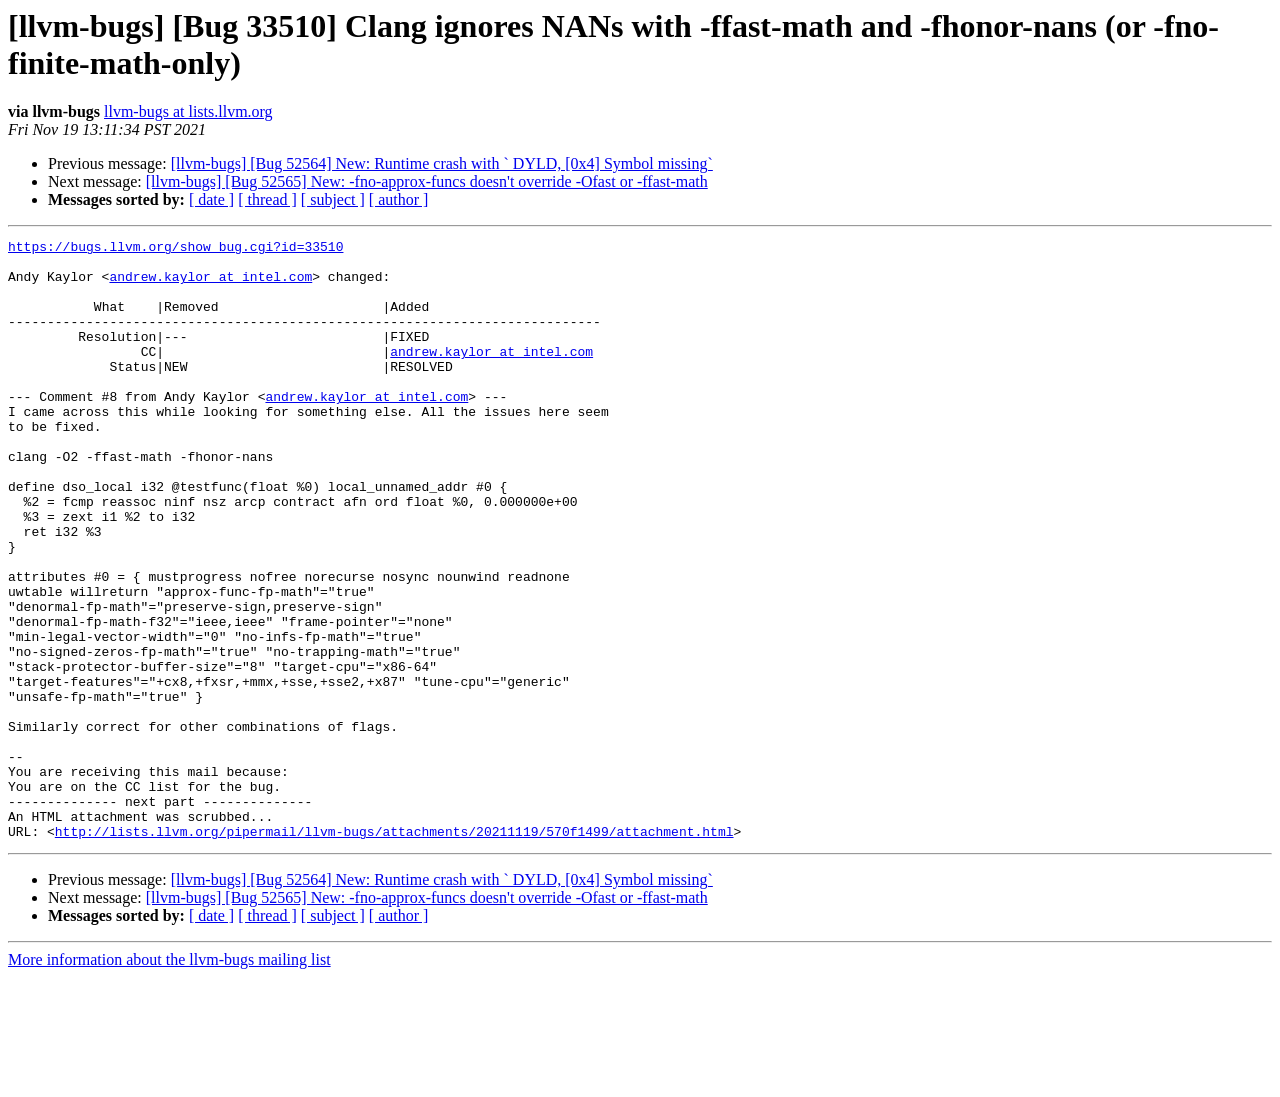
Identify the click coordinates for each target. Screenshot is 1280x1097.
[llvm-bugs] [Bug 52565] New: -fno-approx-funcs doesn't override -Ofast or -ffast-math (427, 181)
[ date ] (211, 199)
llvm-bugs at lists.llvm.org (188, 111)
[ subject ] (333, 199)
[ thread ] (267, 199)
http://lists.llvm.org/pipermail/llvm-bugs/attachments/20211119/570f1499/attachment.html (394, 951)
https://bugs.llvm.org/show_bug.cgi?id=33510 (175, 249)
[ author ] (399, 199)
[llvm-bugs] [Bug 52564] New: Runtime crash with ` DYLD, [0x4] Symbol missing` (442, 163)
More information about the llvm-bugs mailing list (169, 1079)
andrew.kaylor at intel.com (210, 285)
